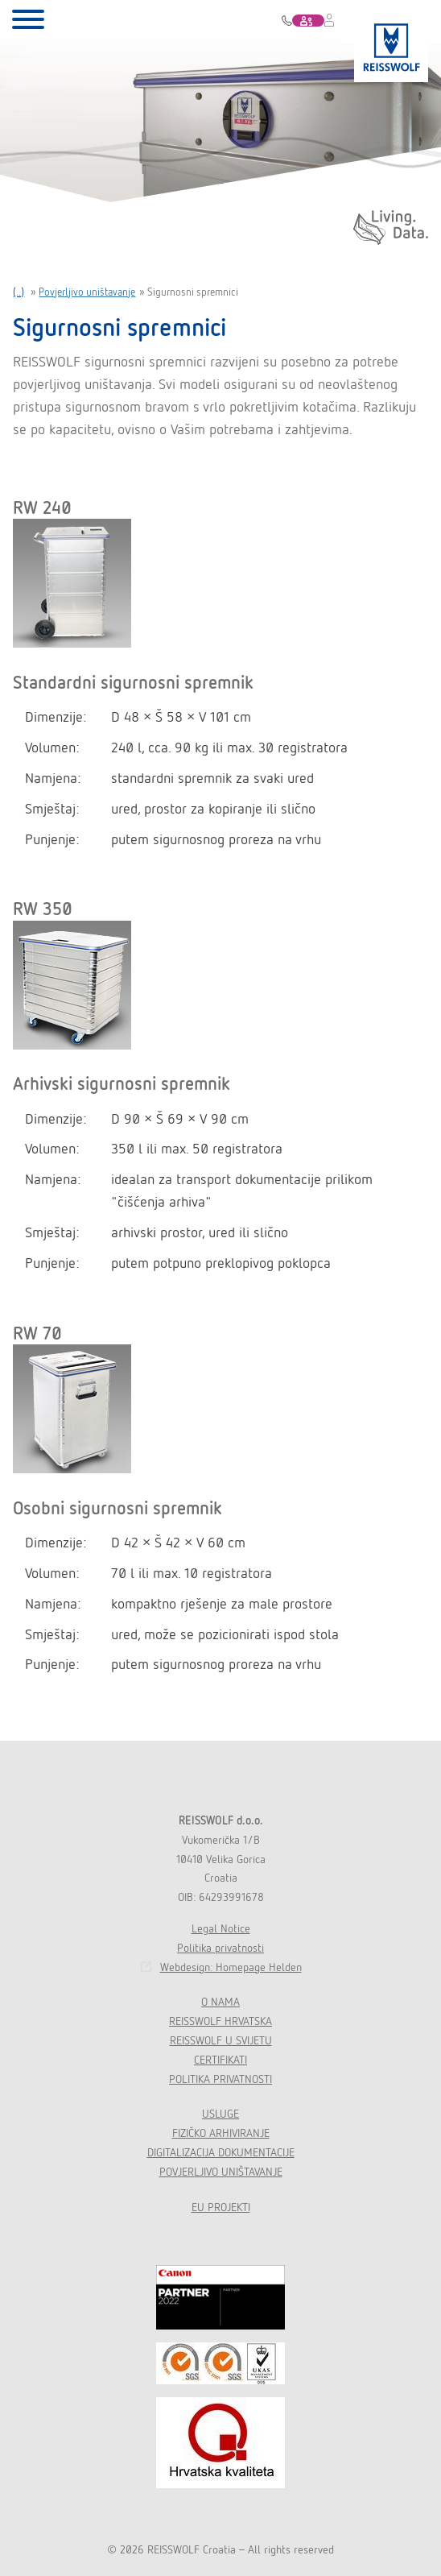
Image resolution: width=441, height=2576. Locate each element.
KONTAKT (318, 23)
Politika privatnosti (220, 1947)
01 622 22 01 (287, 20)
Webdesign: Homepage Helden (231, 1967)
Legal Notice (221, 1928)
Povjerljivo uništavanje (87, 292)
